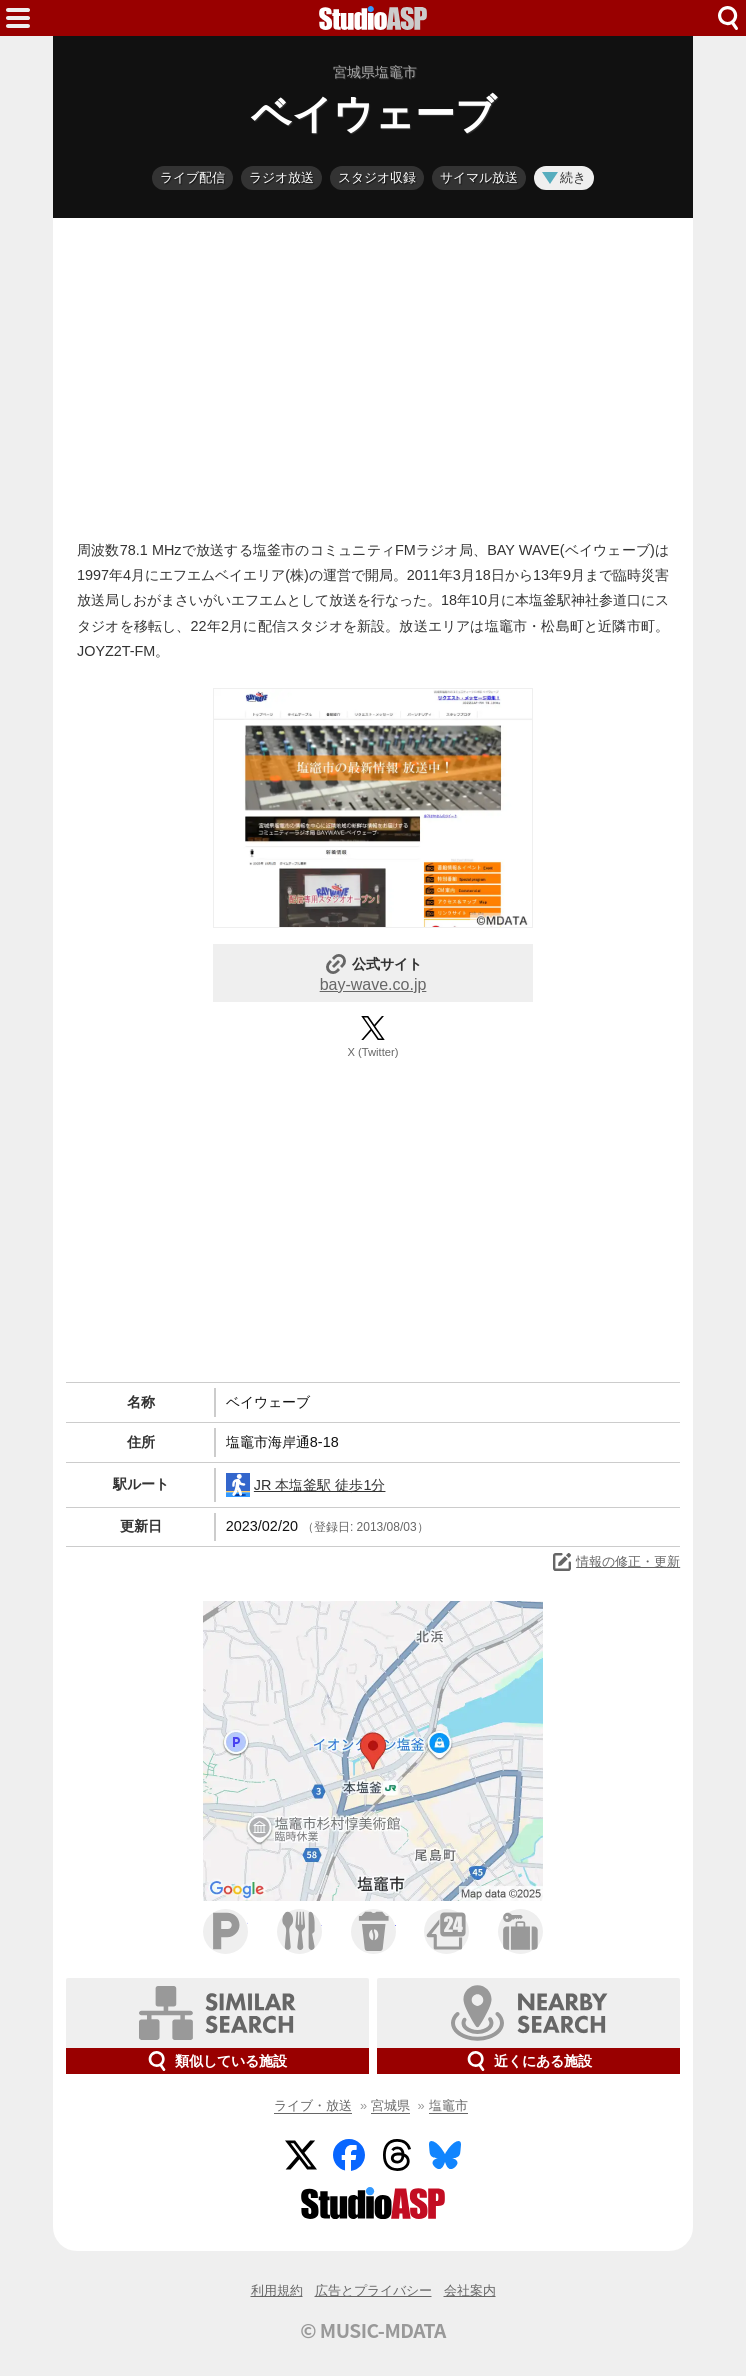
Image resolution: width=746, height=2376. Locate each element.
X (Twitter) (373, 1052)
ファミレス (299, 1931)
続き (564, 177)
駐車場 (225, 1931)
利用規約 (277, 2290)
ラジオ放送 (281, 177)
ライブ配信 (192, 177)
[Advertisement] (373, 374)
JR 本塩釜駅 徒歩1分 (306, 1485)
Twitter (301, 2155)
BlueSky (445, 2155)
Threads (397, 2155)
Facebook (349, 2155)
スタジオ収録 (377, 177)
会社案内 (470, 2290)
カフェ (373, 1931)
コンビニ (446, 1931)
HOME (373, 18)
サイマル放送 (479, 177)
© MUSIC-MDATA (373, 2330)
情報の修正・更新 (615, 1562)
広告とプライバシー (373, 2290)
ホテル (520, 1931)
